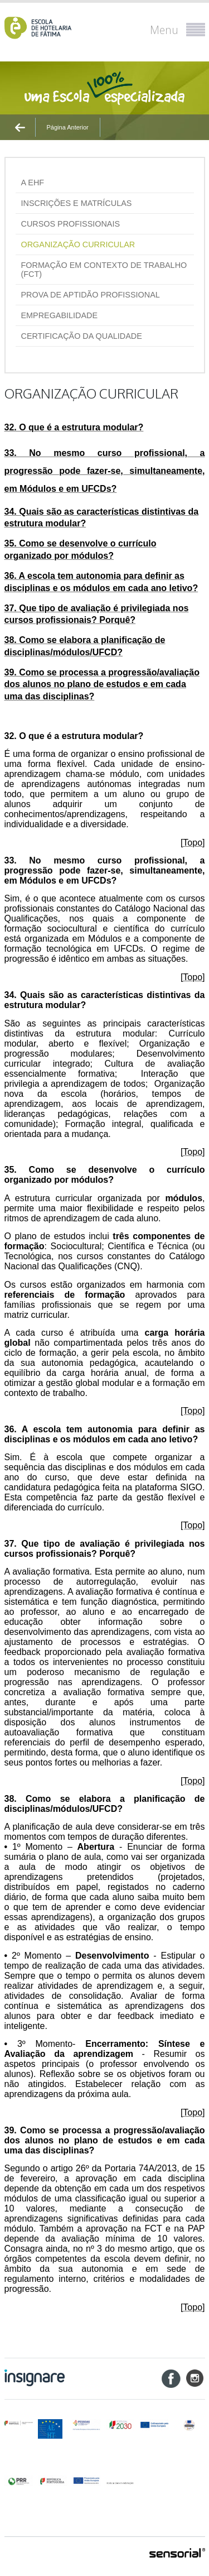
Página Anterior (68, 127)
